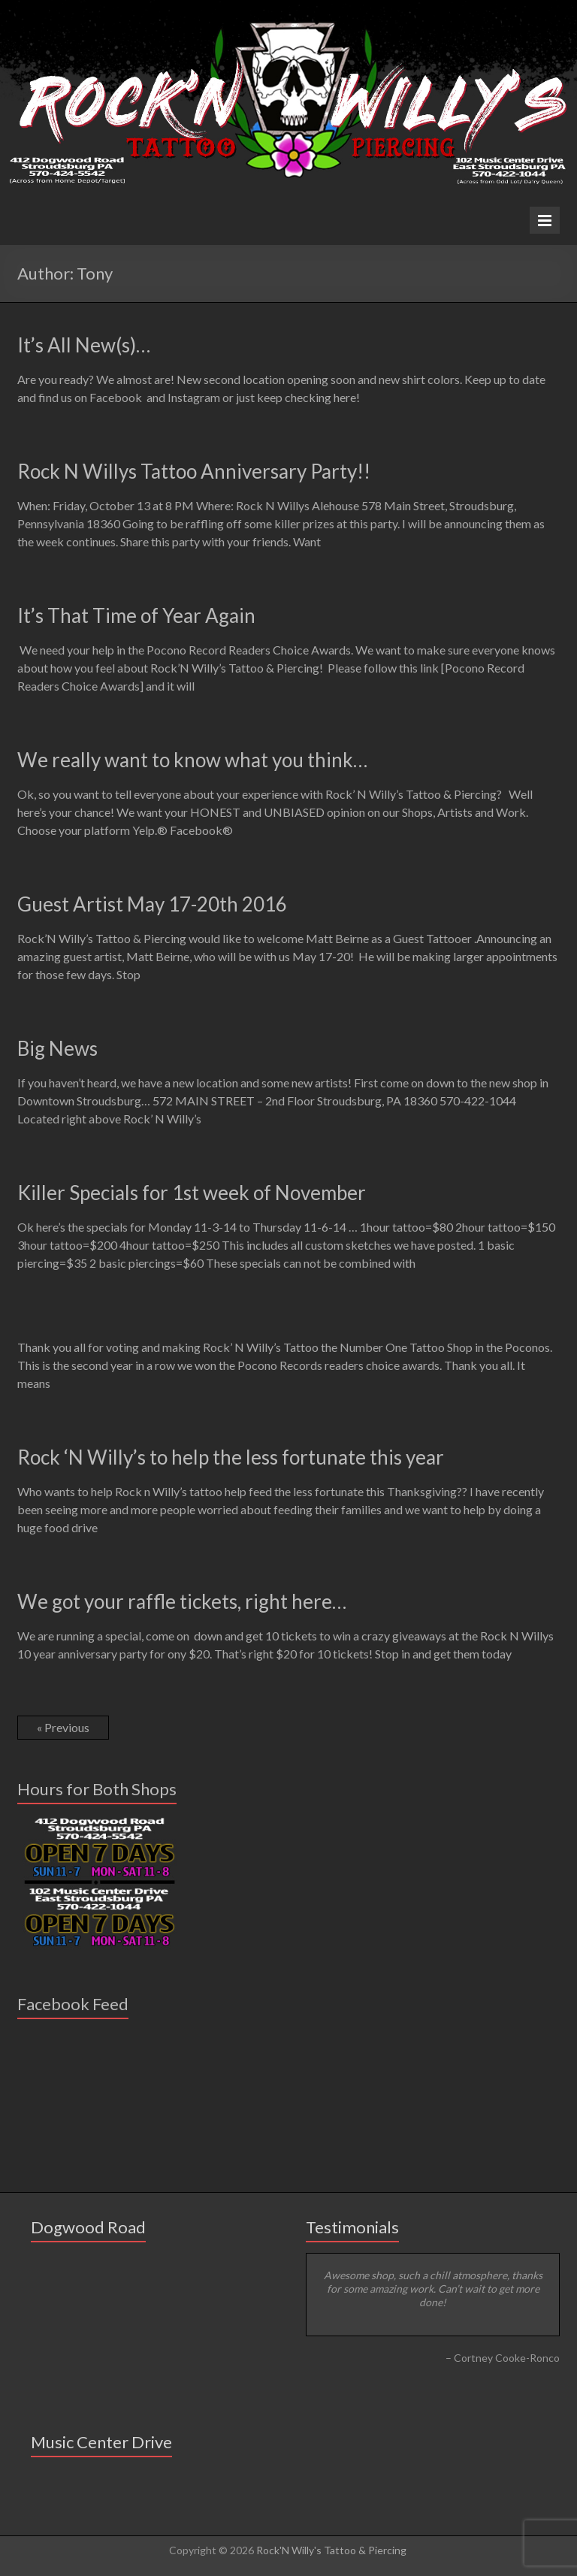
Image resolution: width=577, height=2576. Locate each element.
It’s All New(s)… (83, 345)
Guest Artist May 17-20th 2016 (152, 904)
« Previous (63, 1727)
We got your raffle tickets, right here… (181, 1601)
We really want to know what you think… (192, 760)
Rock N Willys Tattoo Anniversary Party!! (193, 471)
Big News (57, 1048)
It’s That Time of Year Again (136, 615)
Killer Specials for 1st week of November (191, 1193)
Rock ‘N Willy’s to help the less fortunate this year (230, 1457)
